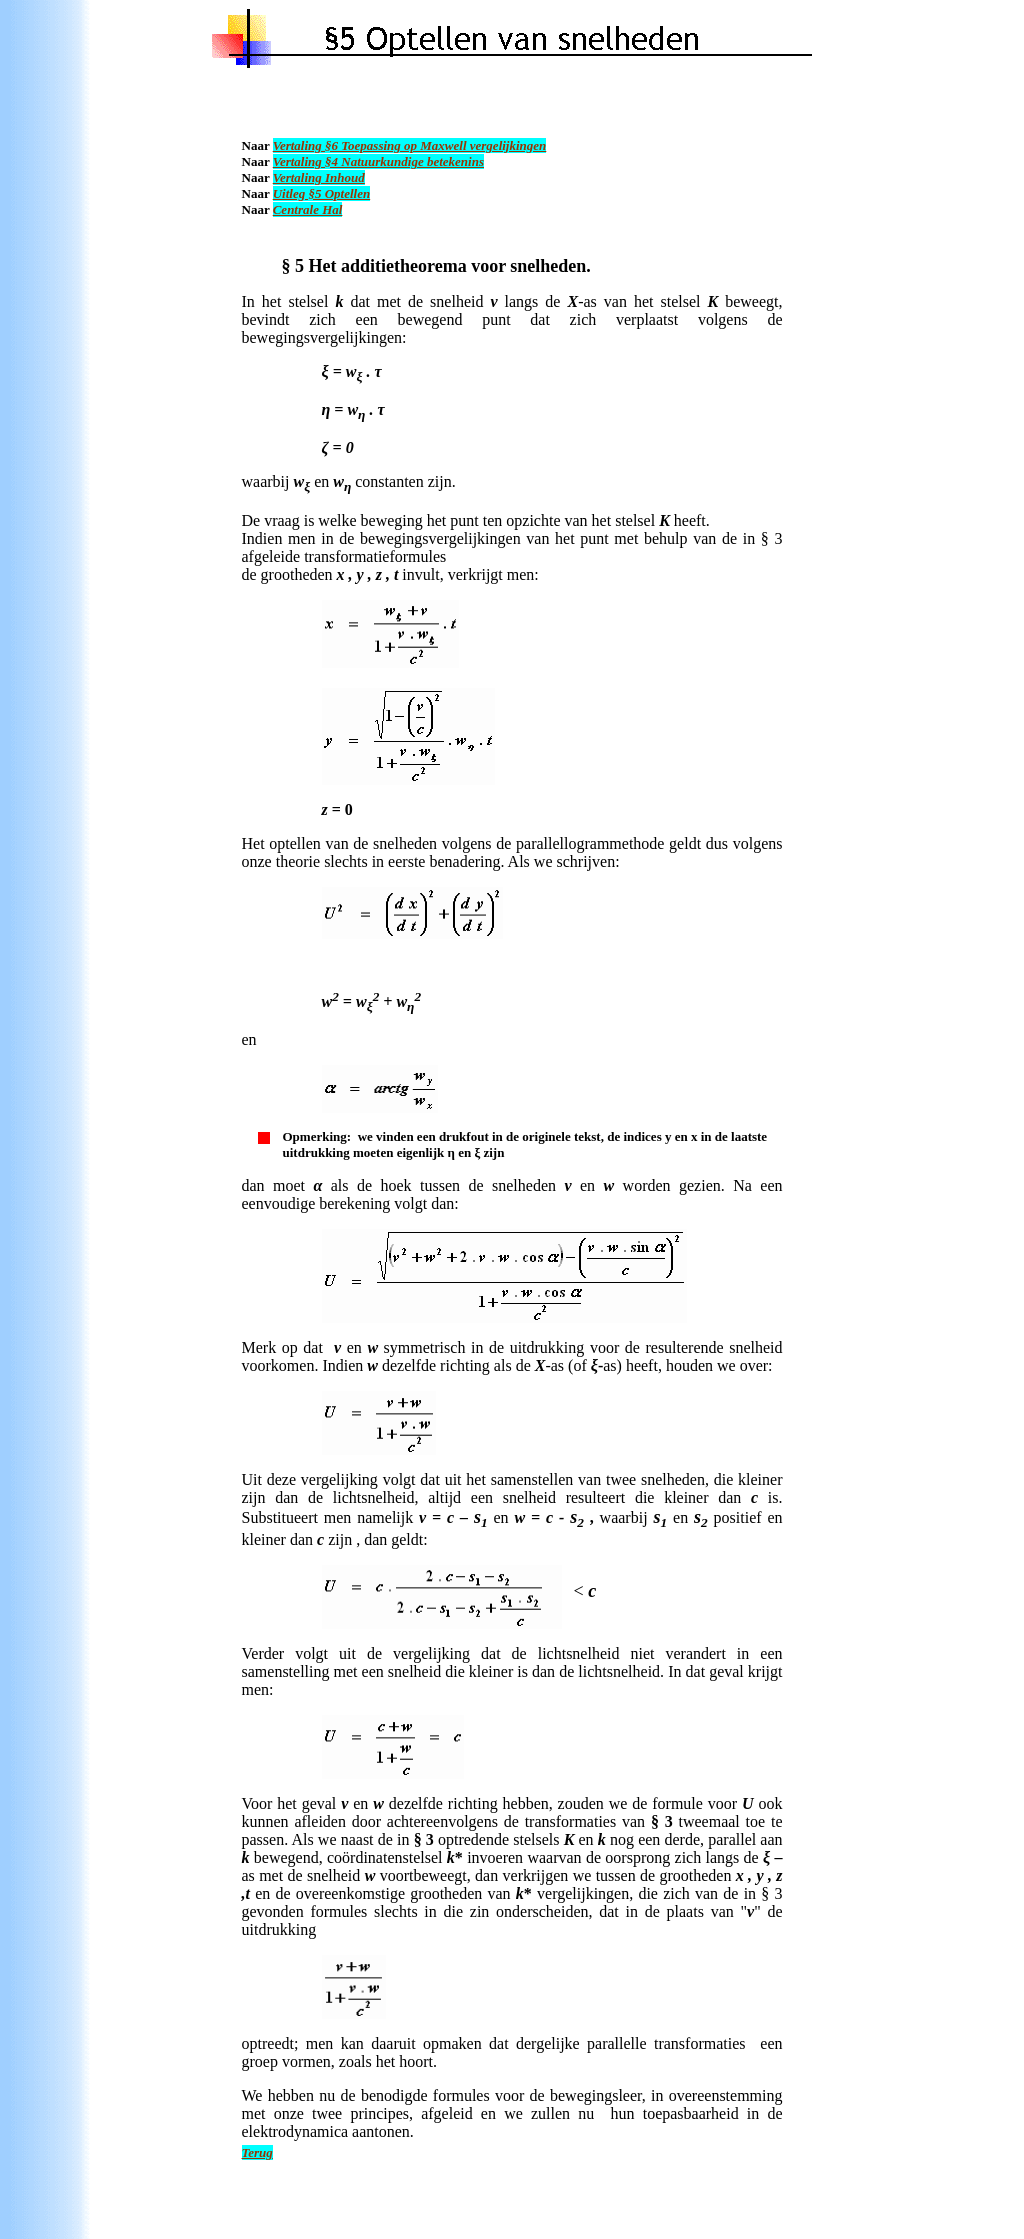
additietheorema (404, 266)
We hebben (281, 2095)
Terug (257, 2152)
